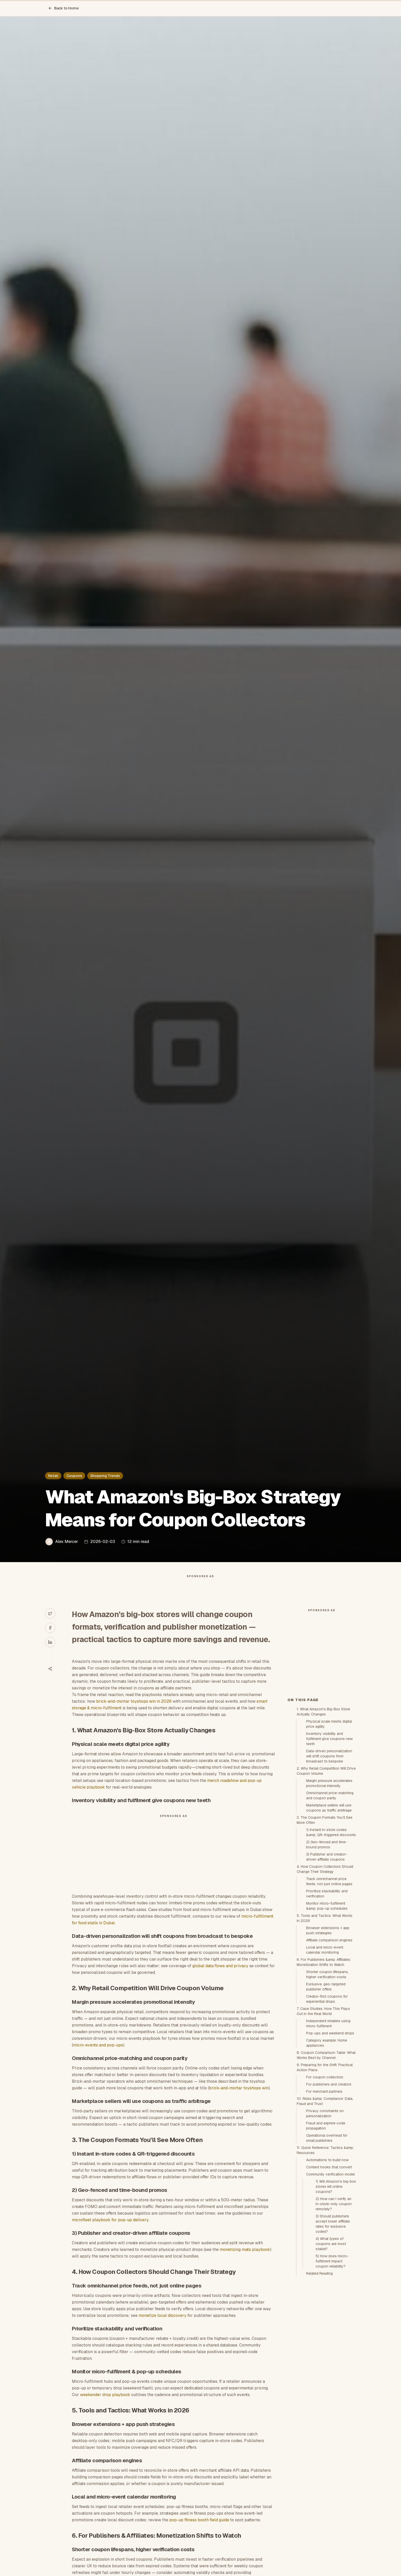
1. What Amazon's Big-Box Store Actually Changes (323, 1803)
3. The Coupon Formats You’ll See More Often (324, 1912)
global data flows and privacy (220, 1976)
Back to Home (63, 8)
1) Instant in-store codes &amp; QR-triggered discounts (331, 1924)
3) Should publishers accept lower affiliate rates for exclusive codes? (333, 2316)
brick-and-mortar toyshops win (239, 2098)
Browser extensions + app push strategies (327, 2022)
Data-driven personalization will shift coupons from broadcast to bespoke (329, 1847)
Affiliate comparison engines (329, 2032)
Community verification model (330, 2266)
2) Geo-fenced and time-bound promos (326, 1936)
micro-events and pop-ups (98, 2055)
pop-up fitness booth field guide (199, 2530)
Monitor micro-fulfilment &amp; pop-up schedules (327, 1997)
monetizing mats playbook (245, 2259)
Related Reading (319, 2365)
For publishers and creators (328, 2176)
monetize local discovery (162, 2325)
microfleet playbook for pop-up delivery (110, 2230)
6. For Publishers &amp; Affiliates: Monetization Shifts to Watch (324, 2054)
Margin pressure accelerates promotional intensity (329, 1875)
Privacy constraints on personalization (325, 2205)
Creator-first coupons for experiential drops (327, 2091)
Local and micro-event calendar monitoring (324, 2041)
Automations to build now (327, 2251)
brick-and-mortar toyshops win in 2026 (134, 1711)
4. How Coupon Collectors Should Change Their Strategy (325, 1961)
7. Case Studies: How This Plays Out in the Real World (323, 2103)
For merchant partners (324, 2183)
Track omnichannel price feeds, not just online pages (329, 1973)
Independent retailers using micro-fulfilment (328, 2115)
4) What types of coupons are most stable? (331, 2335)
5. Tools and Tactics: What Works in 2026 (324, 2010)
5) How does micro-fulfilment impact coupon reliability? (332, 2352)
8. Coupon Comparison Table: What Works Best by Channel (326, 2147)
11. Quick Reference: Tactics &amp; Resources (325, 2242)
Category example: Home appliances (326, 2134)
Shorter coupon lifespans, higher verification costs (327, 2066)
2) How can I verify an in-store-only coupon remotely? (334, 2295)
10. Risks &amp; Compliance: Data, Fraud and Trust (325, 2193)
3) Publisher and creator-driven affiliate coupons (326, 1948)
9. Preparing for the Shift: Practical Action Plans (325, 2159)
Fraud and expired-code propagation (325, 2217)
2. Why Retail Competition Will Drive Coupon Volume (326, 1863)
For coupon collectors (324, 2169)
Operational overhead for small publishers (327, 2230)
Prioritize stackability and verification (327, 1985)
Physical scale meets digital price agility (329, 1816)
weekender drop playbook (105, 2405)
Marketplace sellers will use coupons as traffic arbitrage (329, 1899)
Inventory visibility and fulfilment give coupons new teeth (329, 1830)
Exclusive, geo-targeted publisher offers (326, 2078)
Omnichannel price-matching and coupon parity (329, 1887)
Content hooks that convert (329, 2259)
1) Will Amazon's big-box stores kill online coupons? (336, 2278)
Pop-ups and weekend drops (330, 2125)
